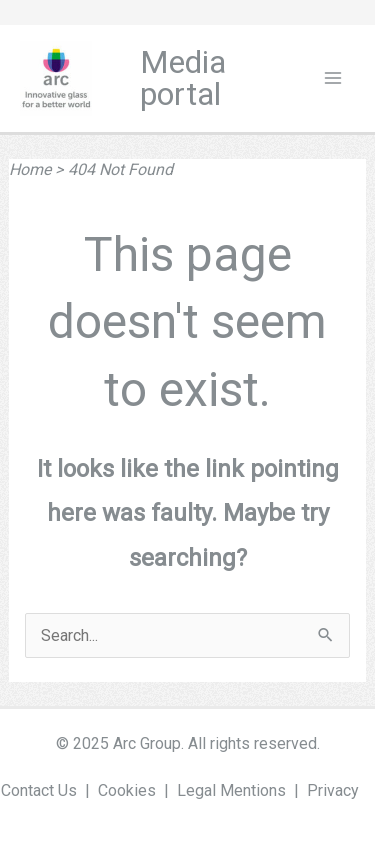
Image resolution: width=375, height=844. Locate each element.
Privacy (333, 790)
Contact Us (39, 790)
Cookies (127, 790)
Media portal (183, 78)
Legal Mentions (231, 790)
